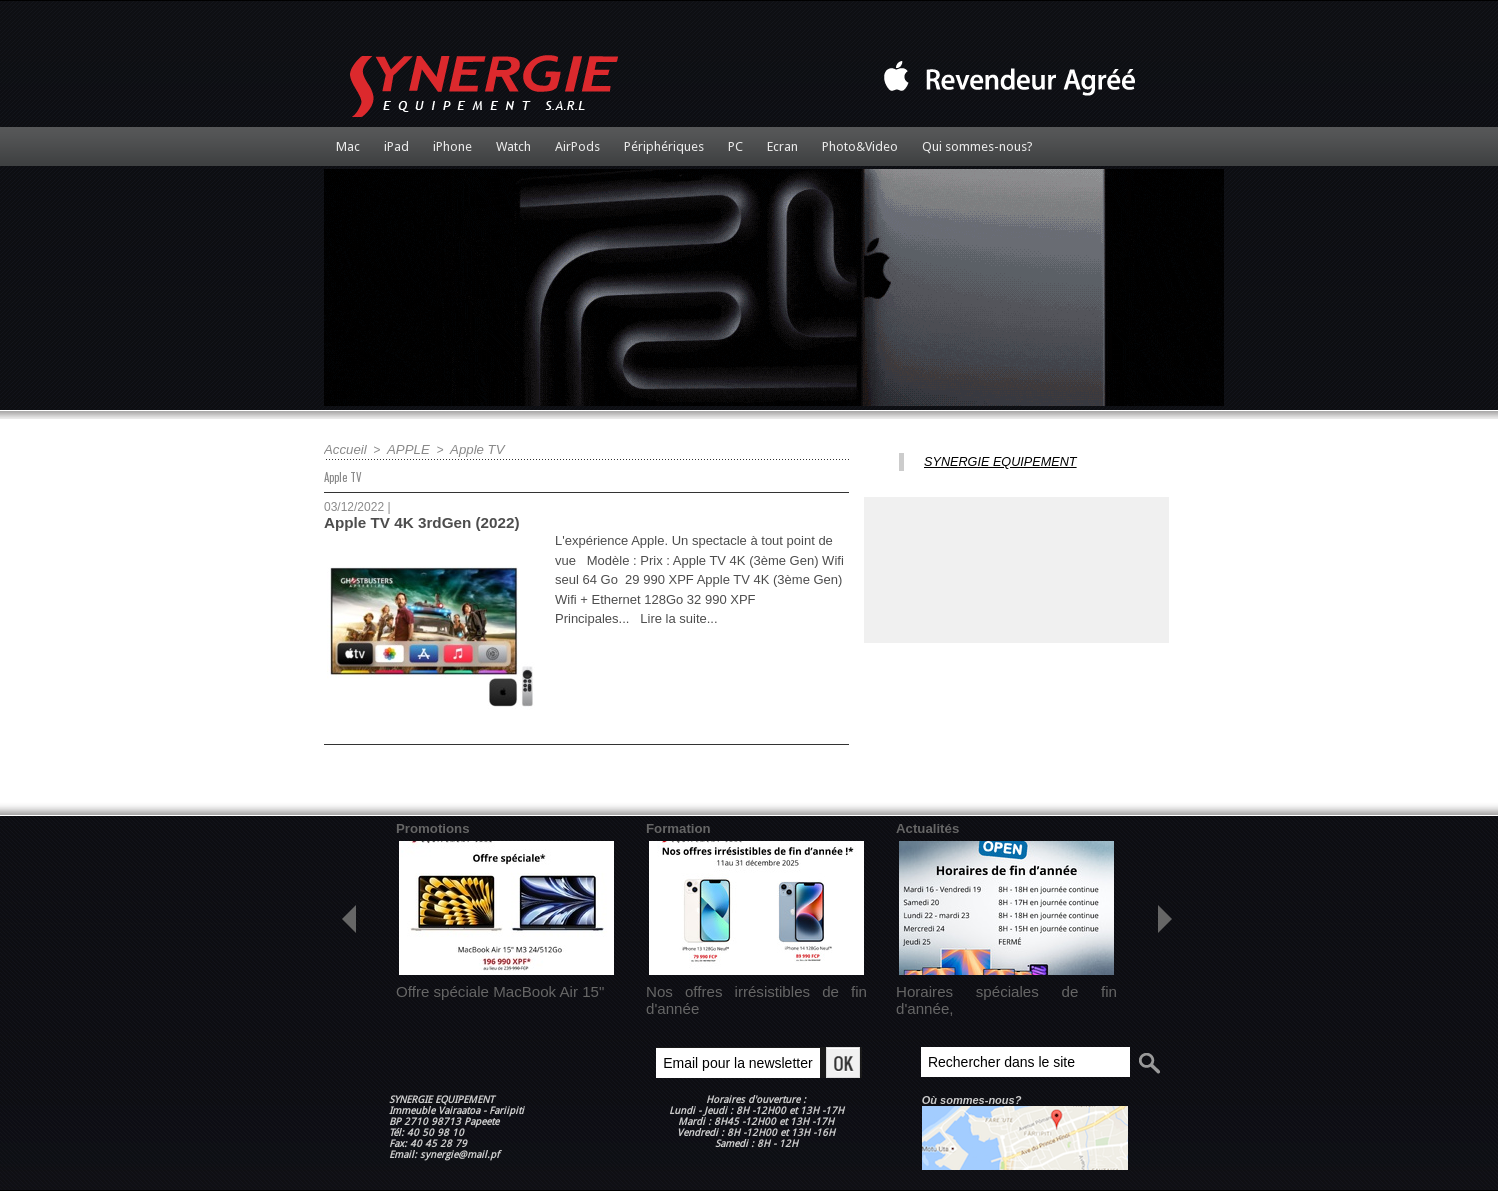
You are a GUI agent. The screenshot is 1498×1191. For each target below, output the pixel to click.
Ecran (782, 146)
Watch (513, 146)
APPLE (402, 449)
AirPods (577, 146)
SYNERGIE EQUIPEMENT (990, 461)
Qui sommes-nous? (977, 146)
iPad (396, 146)
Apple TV (465, 449)
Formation (675, 826)
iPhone (452, 146)
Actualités (924, 826)
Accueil (343, 449)
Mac (348, 146)
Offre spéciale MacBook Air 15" (478, 987)
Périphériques (664, 146)
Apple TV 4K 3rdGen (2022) (414, 521)
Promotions (429, 826)
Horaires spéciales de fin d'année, (986, 987)
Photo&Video (860, 146)
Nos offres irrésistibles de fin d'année (744, 987)
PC (735, 146)
